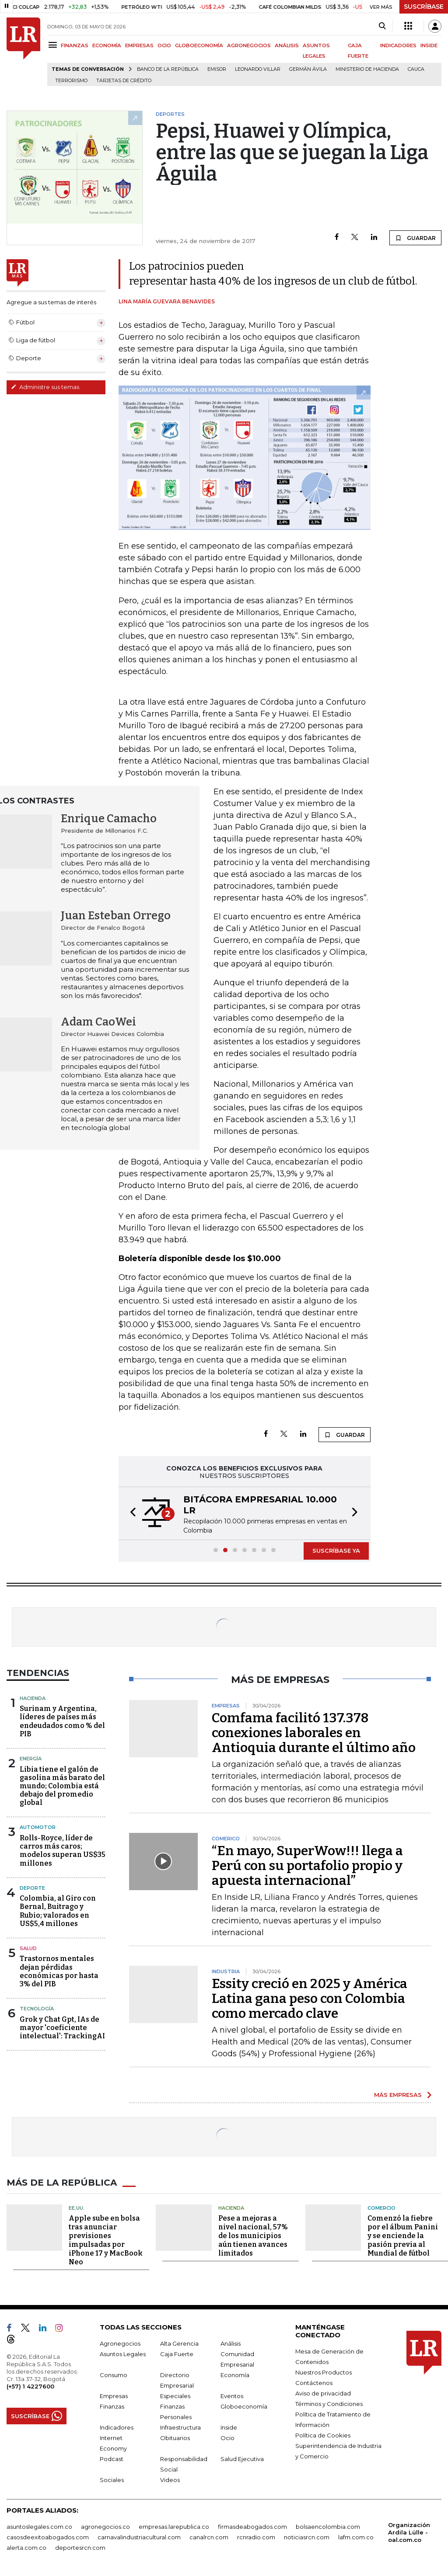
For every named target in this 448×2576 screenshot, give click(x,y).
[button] (130, 1513)
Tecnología (37, 2009)
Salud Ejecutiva (242, 2458)
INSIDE (429, 45)
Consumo (113, 2374)
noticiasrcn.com (306, 2537)
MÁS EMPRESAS (398, 2094)
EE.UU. (76, 2208)
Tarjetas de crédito (123, 80)
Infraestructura (180, 2427)
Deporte (32, 1888)
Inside (228, 2427)
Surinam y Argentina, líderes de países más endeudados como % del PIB (62, 1721)
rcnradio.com (256, 2537)
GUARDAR (415, 237)
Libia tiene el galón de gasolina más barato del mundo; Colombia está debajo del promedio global (62, 1786)
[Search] (382, 26)
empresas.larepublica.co (174, 2526)
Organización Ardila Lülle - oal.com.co (409, 2532)
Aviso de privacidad (323, 2393)
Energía (31, 1759)
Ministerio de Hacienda (367, 69)
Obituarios (175, 2437)
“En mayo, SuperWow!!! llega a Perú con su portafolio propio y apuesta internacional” (307, 1865)
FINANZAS (74, 45)
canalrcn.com (208, 2537)
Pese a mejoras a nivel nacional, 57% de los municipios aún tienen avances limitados (253, 2235)
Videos (170, 2479)
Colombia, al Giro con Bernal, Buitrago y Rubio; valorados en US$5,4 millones (58, 1911)
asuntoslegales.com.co (39, 2526)
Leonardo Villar (257, 69)
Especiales (175, 2395)
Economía (234, 2374)
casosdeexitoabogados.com (48, 2537)
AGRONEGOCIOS (249, 45)
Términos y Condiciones (329, 2403)
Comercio (382, 2208)
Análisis (230, 2343)
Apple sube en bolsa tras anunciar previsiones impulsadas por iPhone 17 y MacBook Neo (106, 2240)
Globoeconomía (243, 2406)
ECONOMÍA (106, 45)
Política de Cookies (322, 2435)
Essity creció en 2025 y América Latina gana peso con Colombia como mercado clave (309, 1998)
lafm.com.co (356, 2537)
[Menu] (54, 45)
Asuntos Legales (123, 2353)
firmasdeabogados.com (252, 2526)
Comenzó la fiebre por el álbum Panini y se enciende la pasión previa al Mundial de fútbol (403, 2235)
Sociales (112, 2479)
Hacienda (33, 1698)
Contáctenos (313, 2382)
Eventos (231, 2395)
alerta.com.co (26, 2547)
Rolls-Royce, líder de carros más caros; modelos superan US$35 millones (62, 1850)
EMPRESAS (139, 45)
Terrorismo (71, 80)
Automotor (38, 1827)
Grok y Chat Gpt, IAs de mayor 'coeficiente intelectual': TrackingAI (62, 2027)
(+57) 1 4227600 (30, 2386)
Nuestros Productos (323, 2372)
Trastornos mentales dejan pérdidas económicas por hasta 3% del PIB (59, 1971)
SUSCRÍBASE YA (336, 1550)
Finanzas (112, 2406)
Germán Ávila (308, 69)
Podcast (111, 2458)
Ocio (227, 2437)
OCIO (164, 45)
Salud (28, 1948)
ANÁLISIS (287, 45)
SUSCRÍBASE (424, 6)
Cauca (416, 69)
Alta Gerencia (179, 2343)
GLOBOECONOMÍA (199, 45)
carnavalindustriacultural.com (139, 2537)
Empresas (114, 2395)
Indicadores (116, 2427)
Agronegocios (120, 2343)
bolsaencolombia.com (328, 2526)
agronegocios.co (105, 2526)
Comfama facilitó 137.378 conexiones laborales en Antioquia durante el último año (314, 1733)
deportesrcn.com (80, 2547)
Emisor (216, 69)
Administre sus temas (45, 386)
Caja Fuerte (176, 2353)
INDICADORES (398, 45)
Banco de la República (168, 69)
